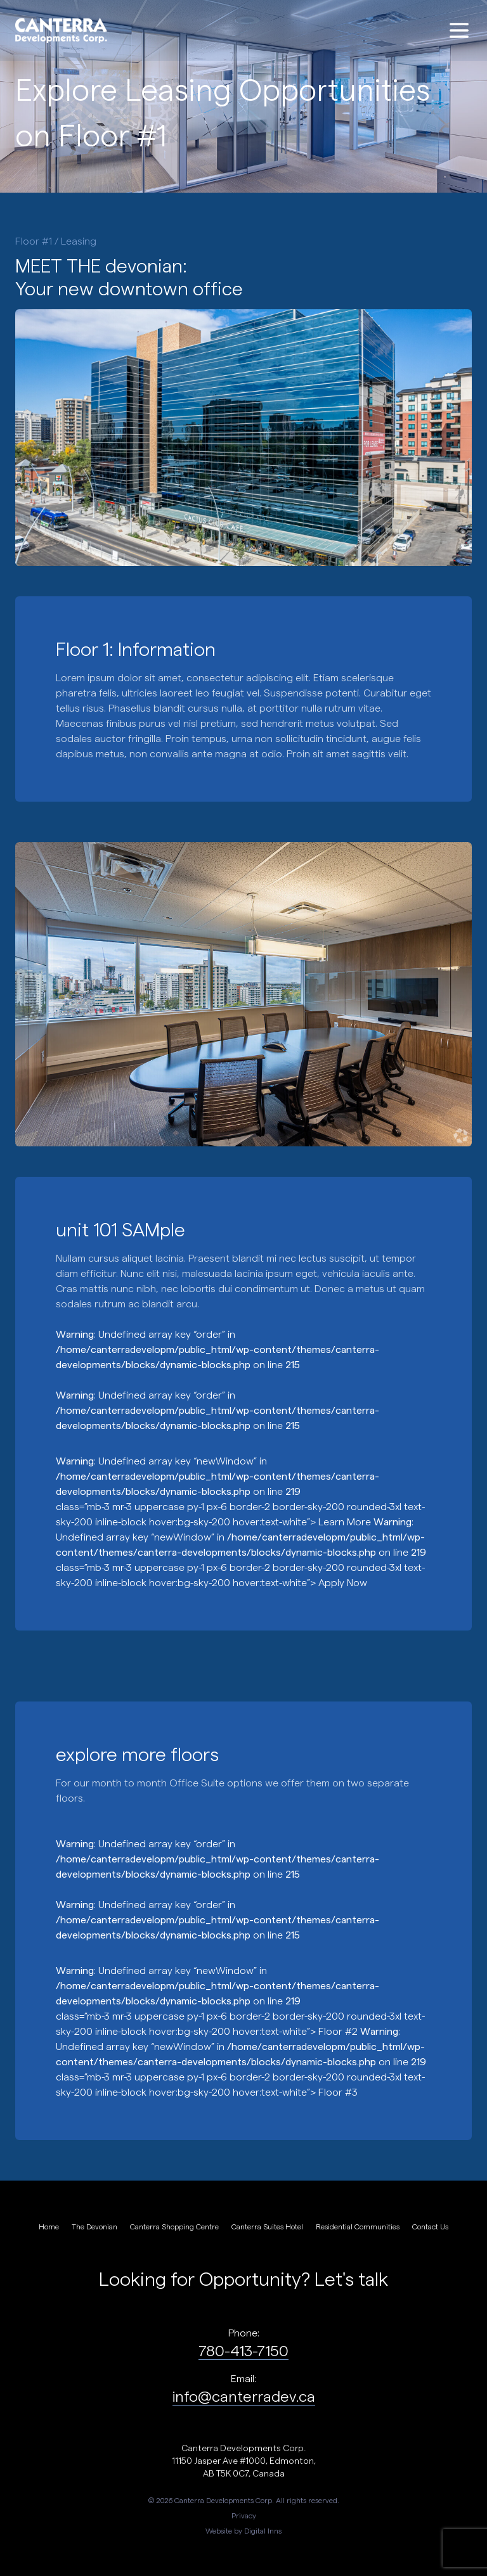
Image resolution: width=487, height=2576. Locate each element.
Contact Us (430, 2226)
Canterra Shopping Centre (174, 2226)
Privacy (243, 2515)
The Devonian (94, 2226)
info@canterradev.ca (243, 2396)
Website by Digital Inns (243, 2530)
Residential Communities (357, 2226)
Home (49, 2226)
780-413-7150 (243, 2350)
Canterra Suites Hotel (267, 2226)
